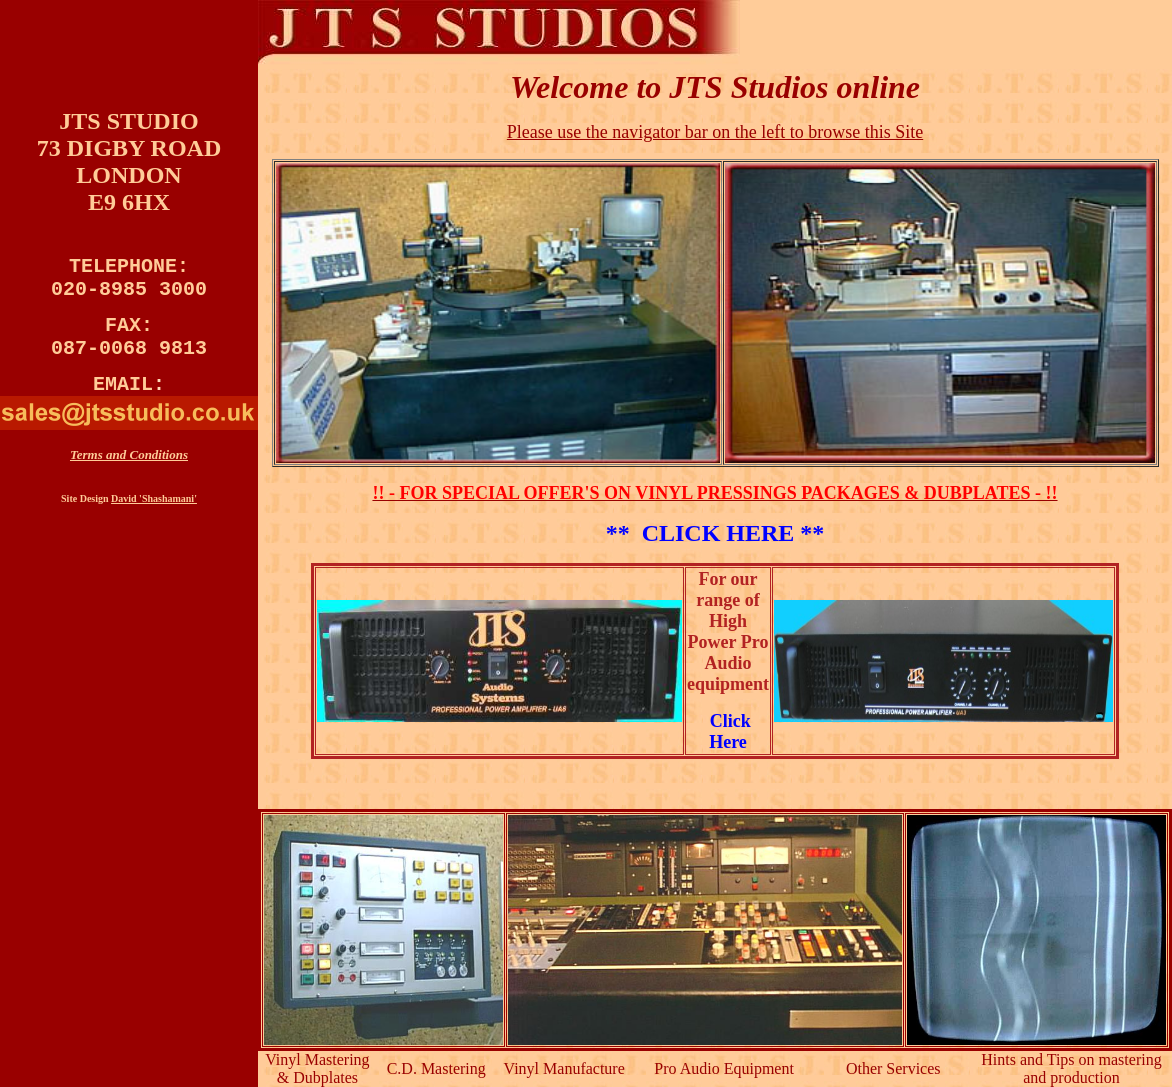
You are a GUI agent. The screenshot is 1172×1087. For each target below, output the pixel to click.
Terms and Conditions (129, 474)
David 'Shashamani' (154, 518)
